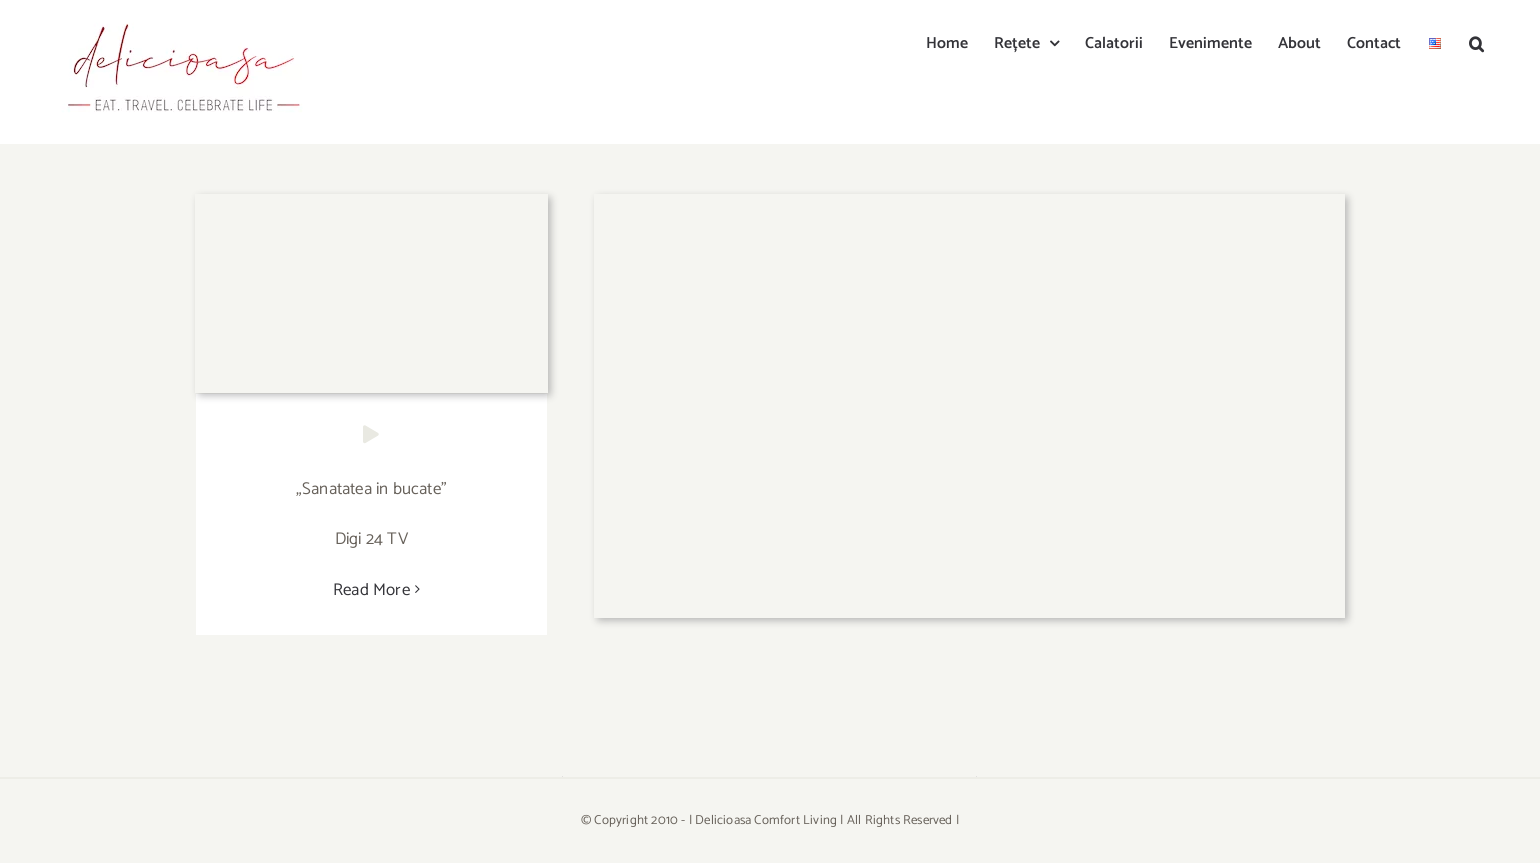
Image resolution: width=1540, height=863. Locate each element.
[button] (1476, 42)
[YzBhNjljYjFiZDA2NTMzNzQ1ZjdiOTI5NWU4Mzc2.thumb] (969, 202)
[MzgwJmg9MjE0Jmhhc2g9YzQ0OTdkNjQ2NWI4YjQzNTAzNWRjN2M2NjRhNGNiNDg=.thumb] (371, 202)
